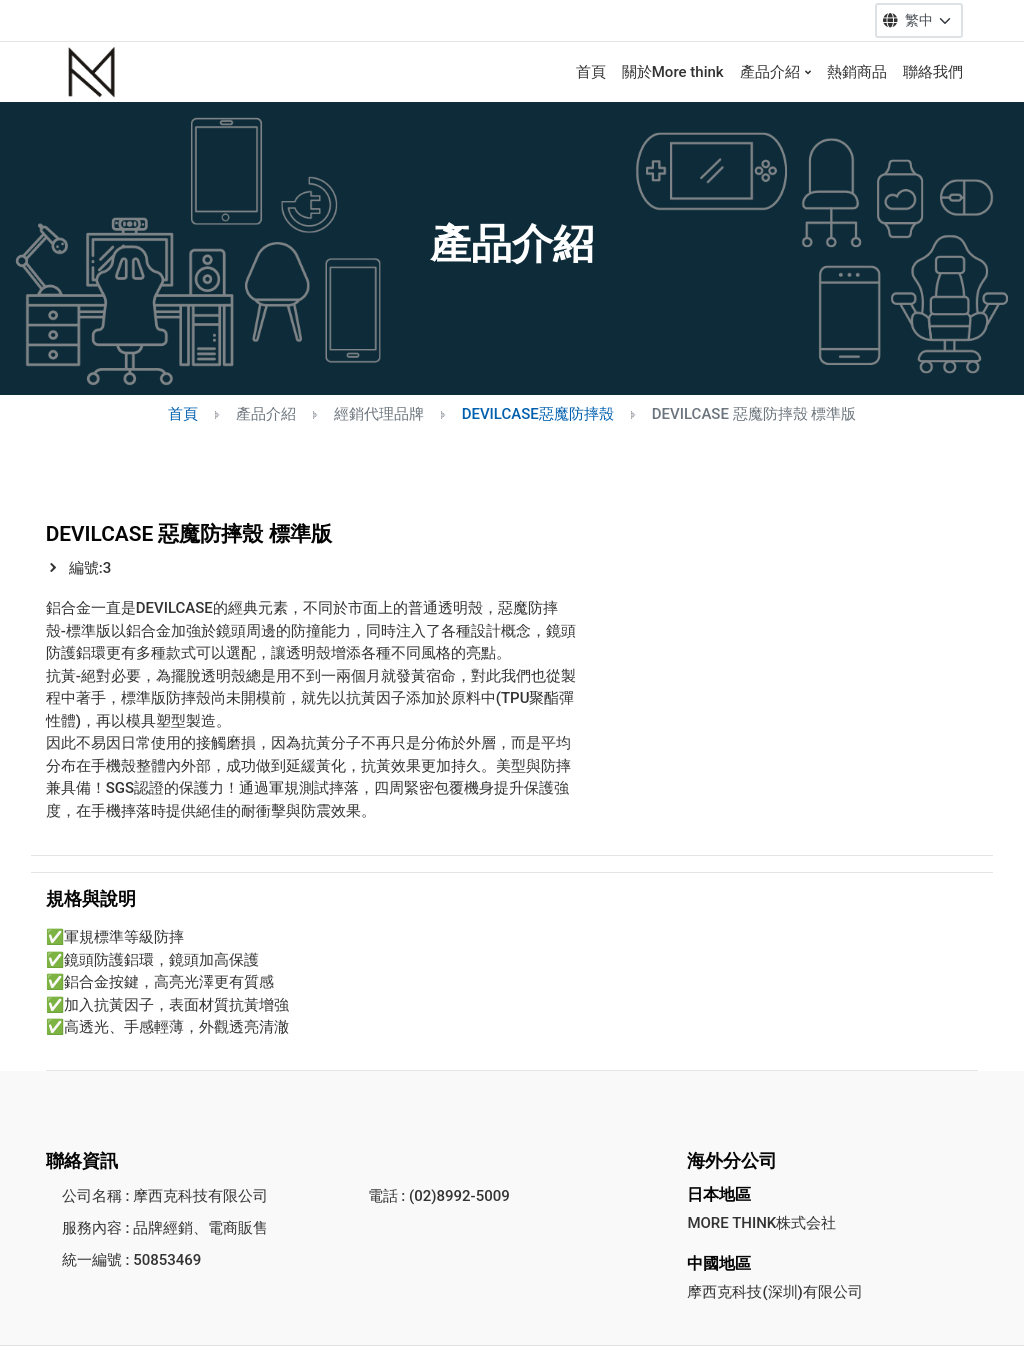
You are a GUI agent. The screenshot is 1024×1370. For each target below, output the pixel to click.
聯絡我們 (933, 72)
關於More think (673, 72)
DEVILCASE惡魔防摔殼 (538, 414)
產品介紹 (770, 72)
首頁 (591, 72)
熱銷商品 (857, 72)
